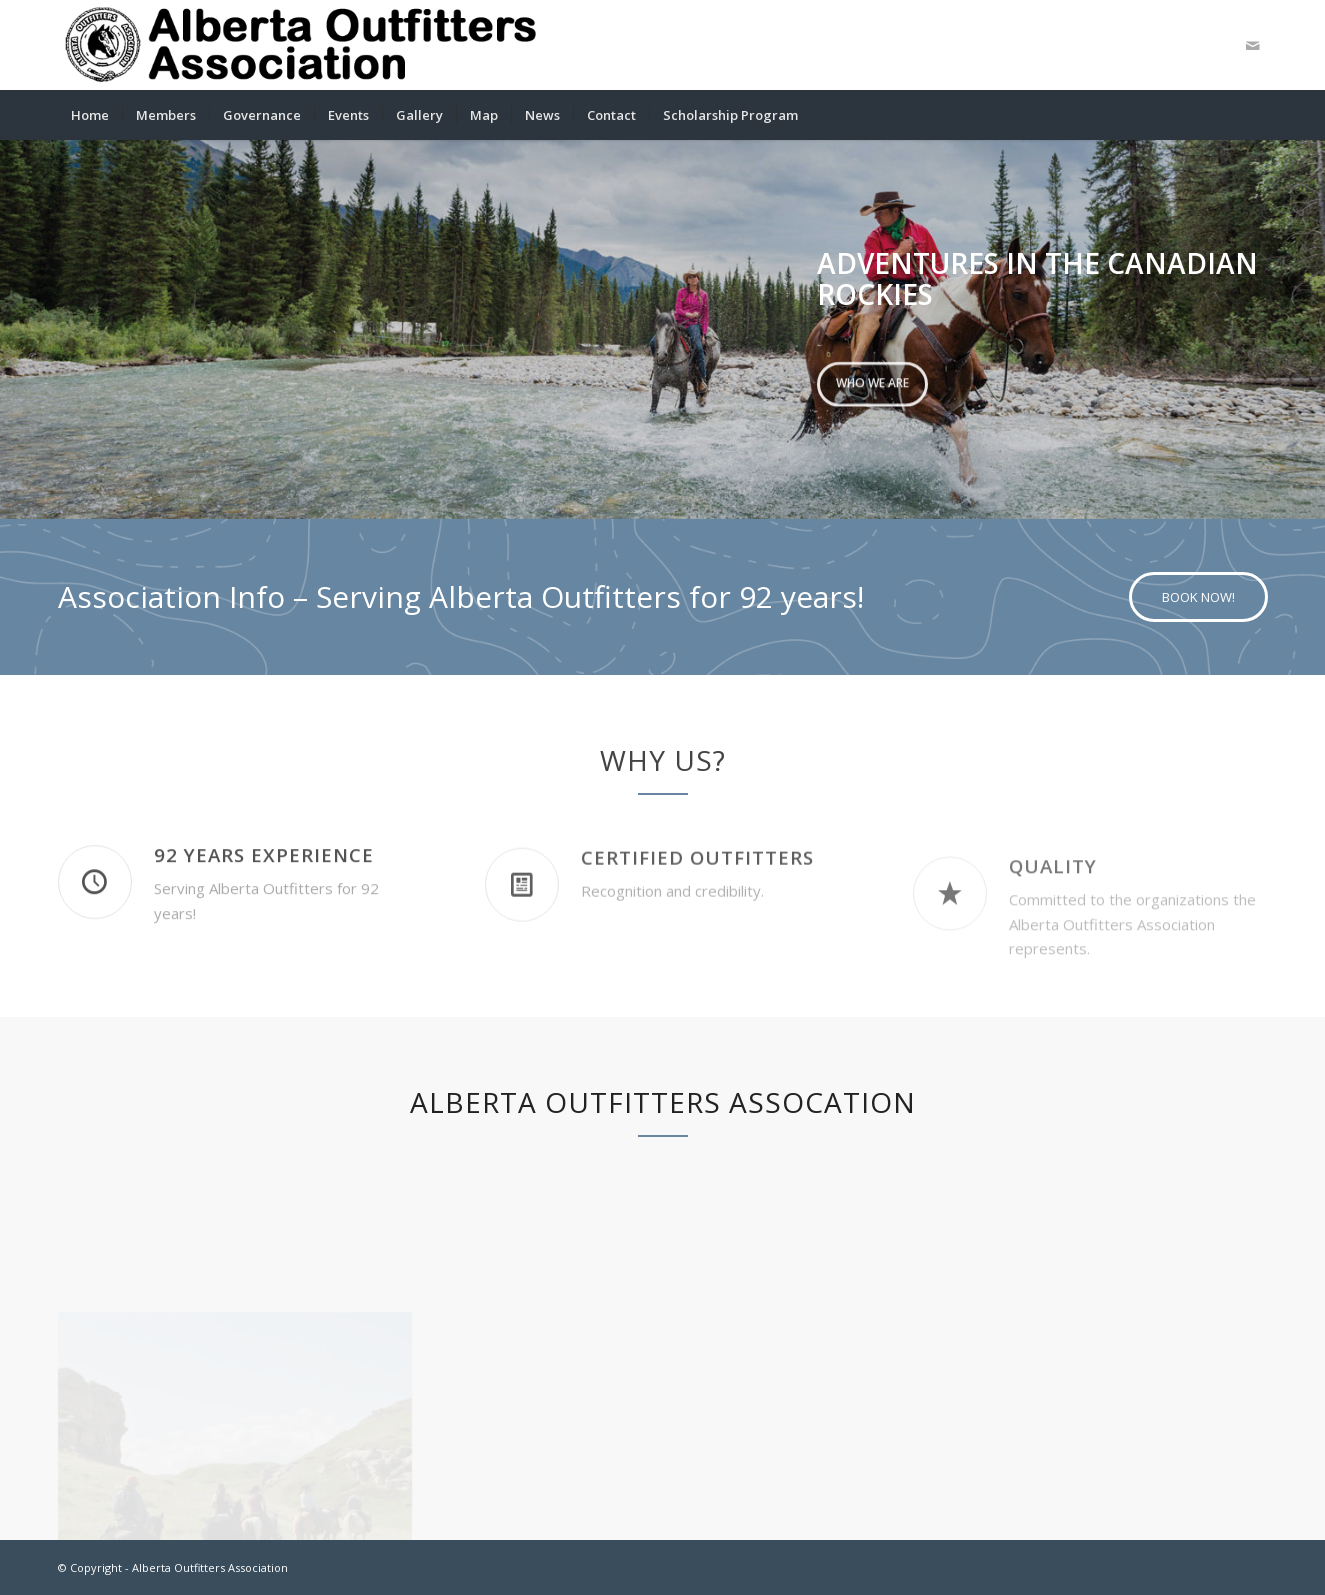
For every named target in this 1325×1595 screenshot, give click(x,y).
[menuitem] (90, 115)
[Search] (1254, 115)
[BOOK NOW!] (1198, 597)
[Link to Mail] (1253, 45)
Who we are (872, 380)
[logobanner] (302, 45)
